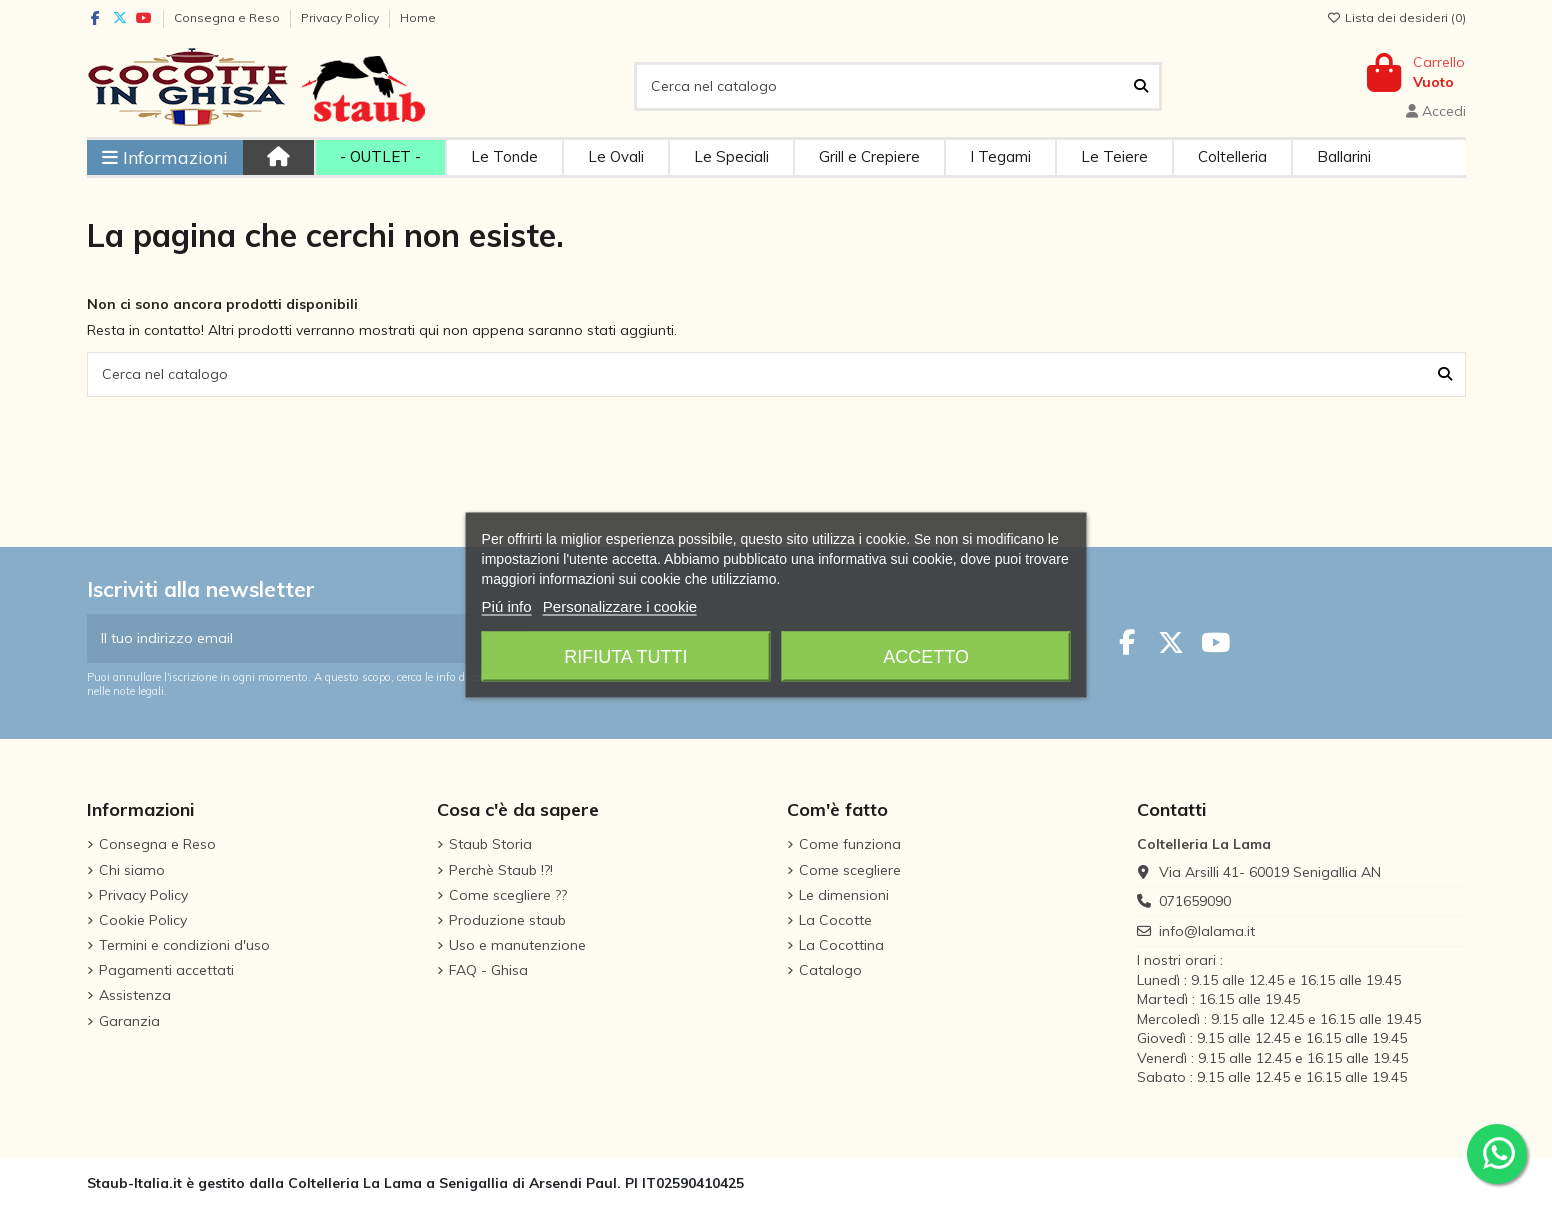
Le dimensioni (844, 895)
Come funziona (850, 844)
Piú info (507, 605)
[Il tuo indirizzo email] (289, 638)
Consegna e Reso (228, 17)
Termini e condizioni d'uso (184, 945)
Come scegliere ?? (508, 895)
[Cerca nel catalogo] (1141, 86)
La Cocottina (841, 945)
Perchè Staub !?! (501, 870)
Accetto (926, 656)
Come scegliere (850, 870)
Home (418, 17)
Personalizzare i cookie (620, 605)
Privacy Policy (341, 17)
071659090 (1195, 901)
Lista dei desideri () (1396, 17)
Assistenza (135, 995)
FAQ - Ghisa (488, 970)
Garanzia (129, 1021)
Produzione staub (507, 920)
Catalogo (830, 970)
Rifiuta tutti (625, 656)
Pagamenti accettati (166, 970)
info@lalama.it (1207, 931)
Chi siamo (132, 870)
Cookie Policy (143, 920)
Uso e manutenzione (517, 945)
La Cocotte (835, 920)
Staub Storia (490, 844)
